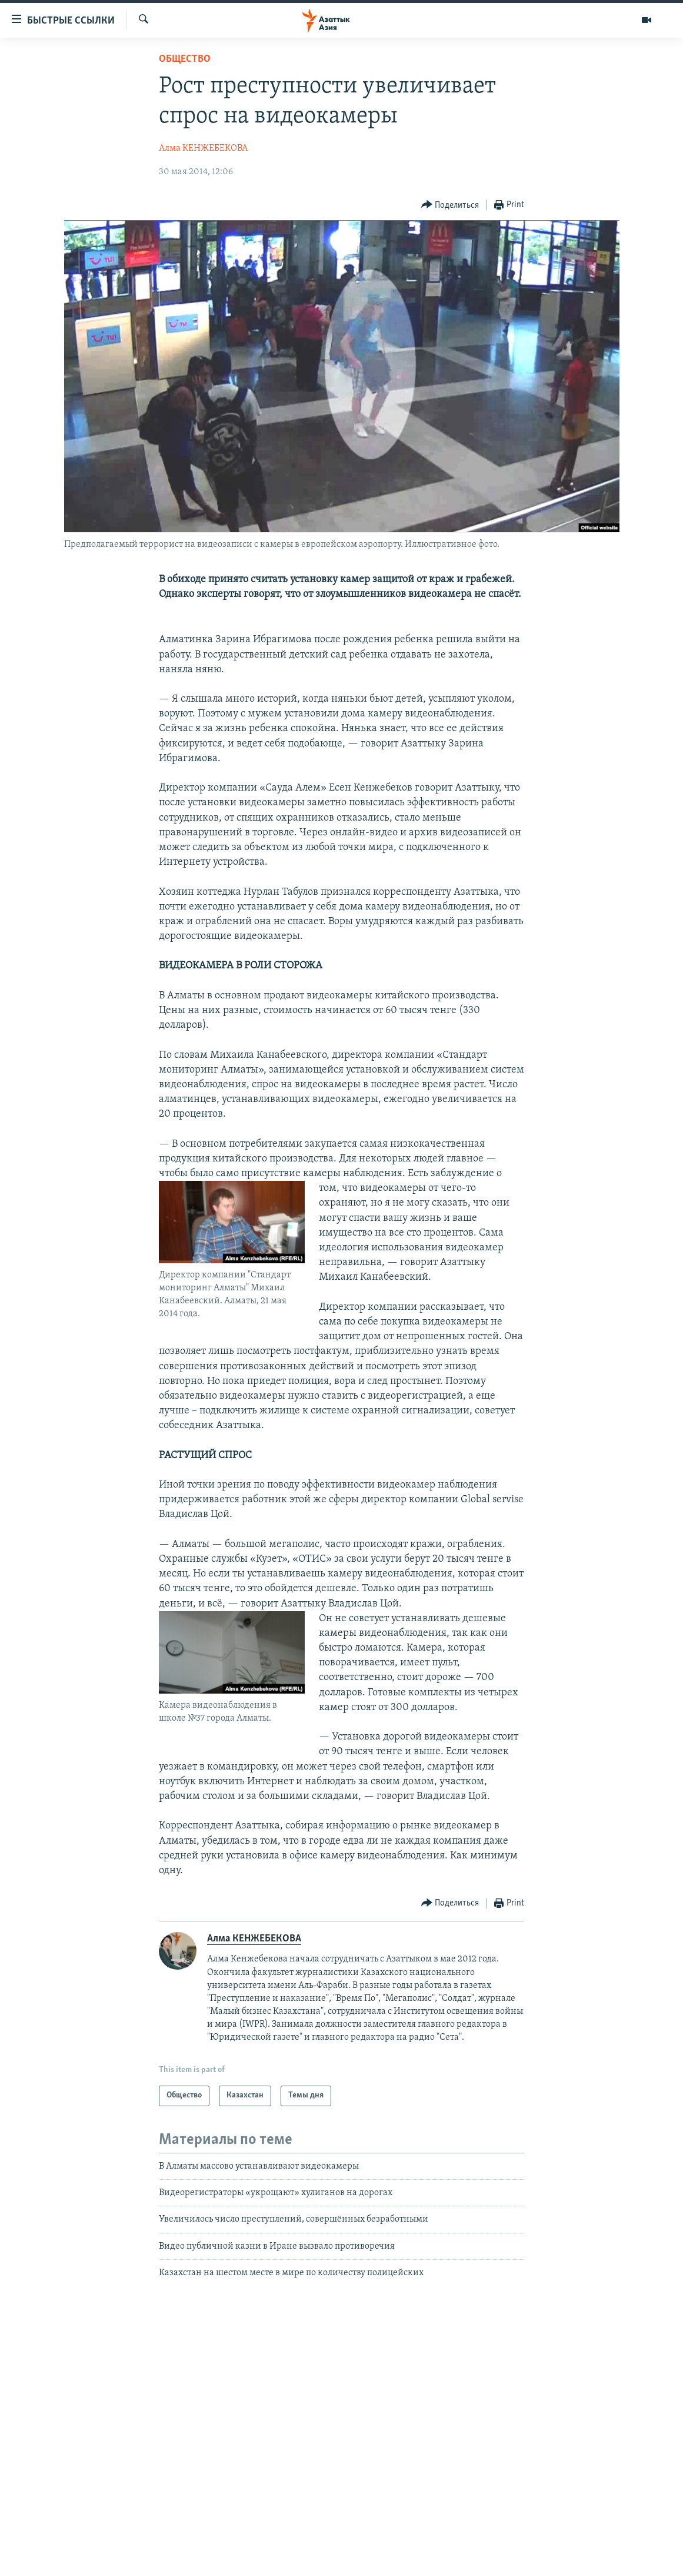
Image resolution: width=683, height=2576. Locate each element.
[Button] (450, 205)
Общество (185, 59)
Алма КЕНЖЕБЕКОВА (203, 148)
